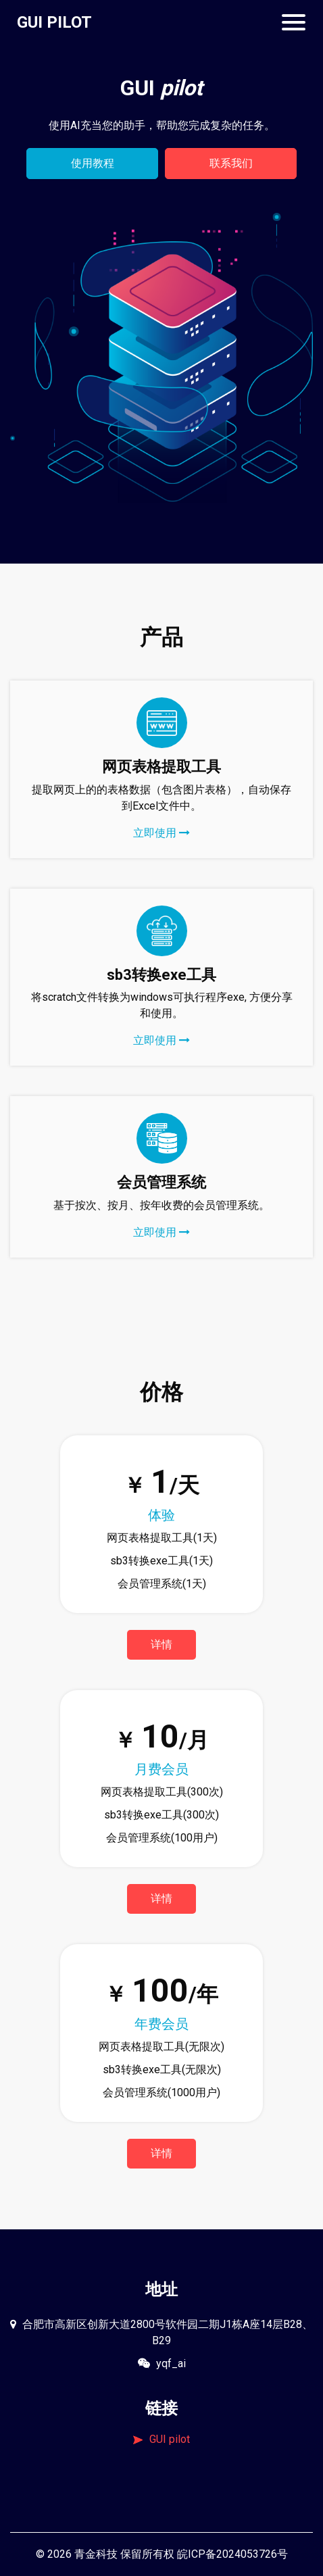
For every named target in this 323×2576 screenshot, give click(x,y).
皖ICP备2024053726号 (232, 2554)
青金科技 (96, 2554)
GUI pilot (161, 2439)
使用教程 (92, 163)
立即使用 (161, 832)
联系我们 (231, 163)
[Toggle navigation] (293, 22)
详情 (161, 1644)
